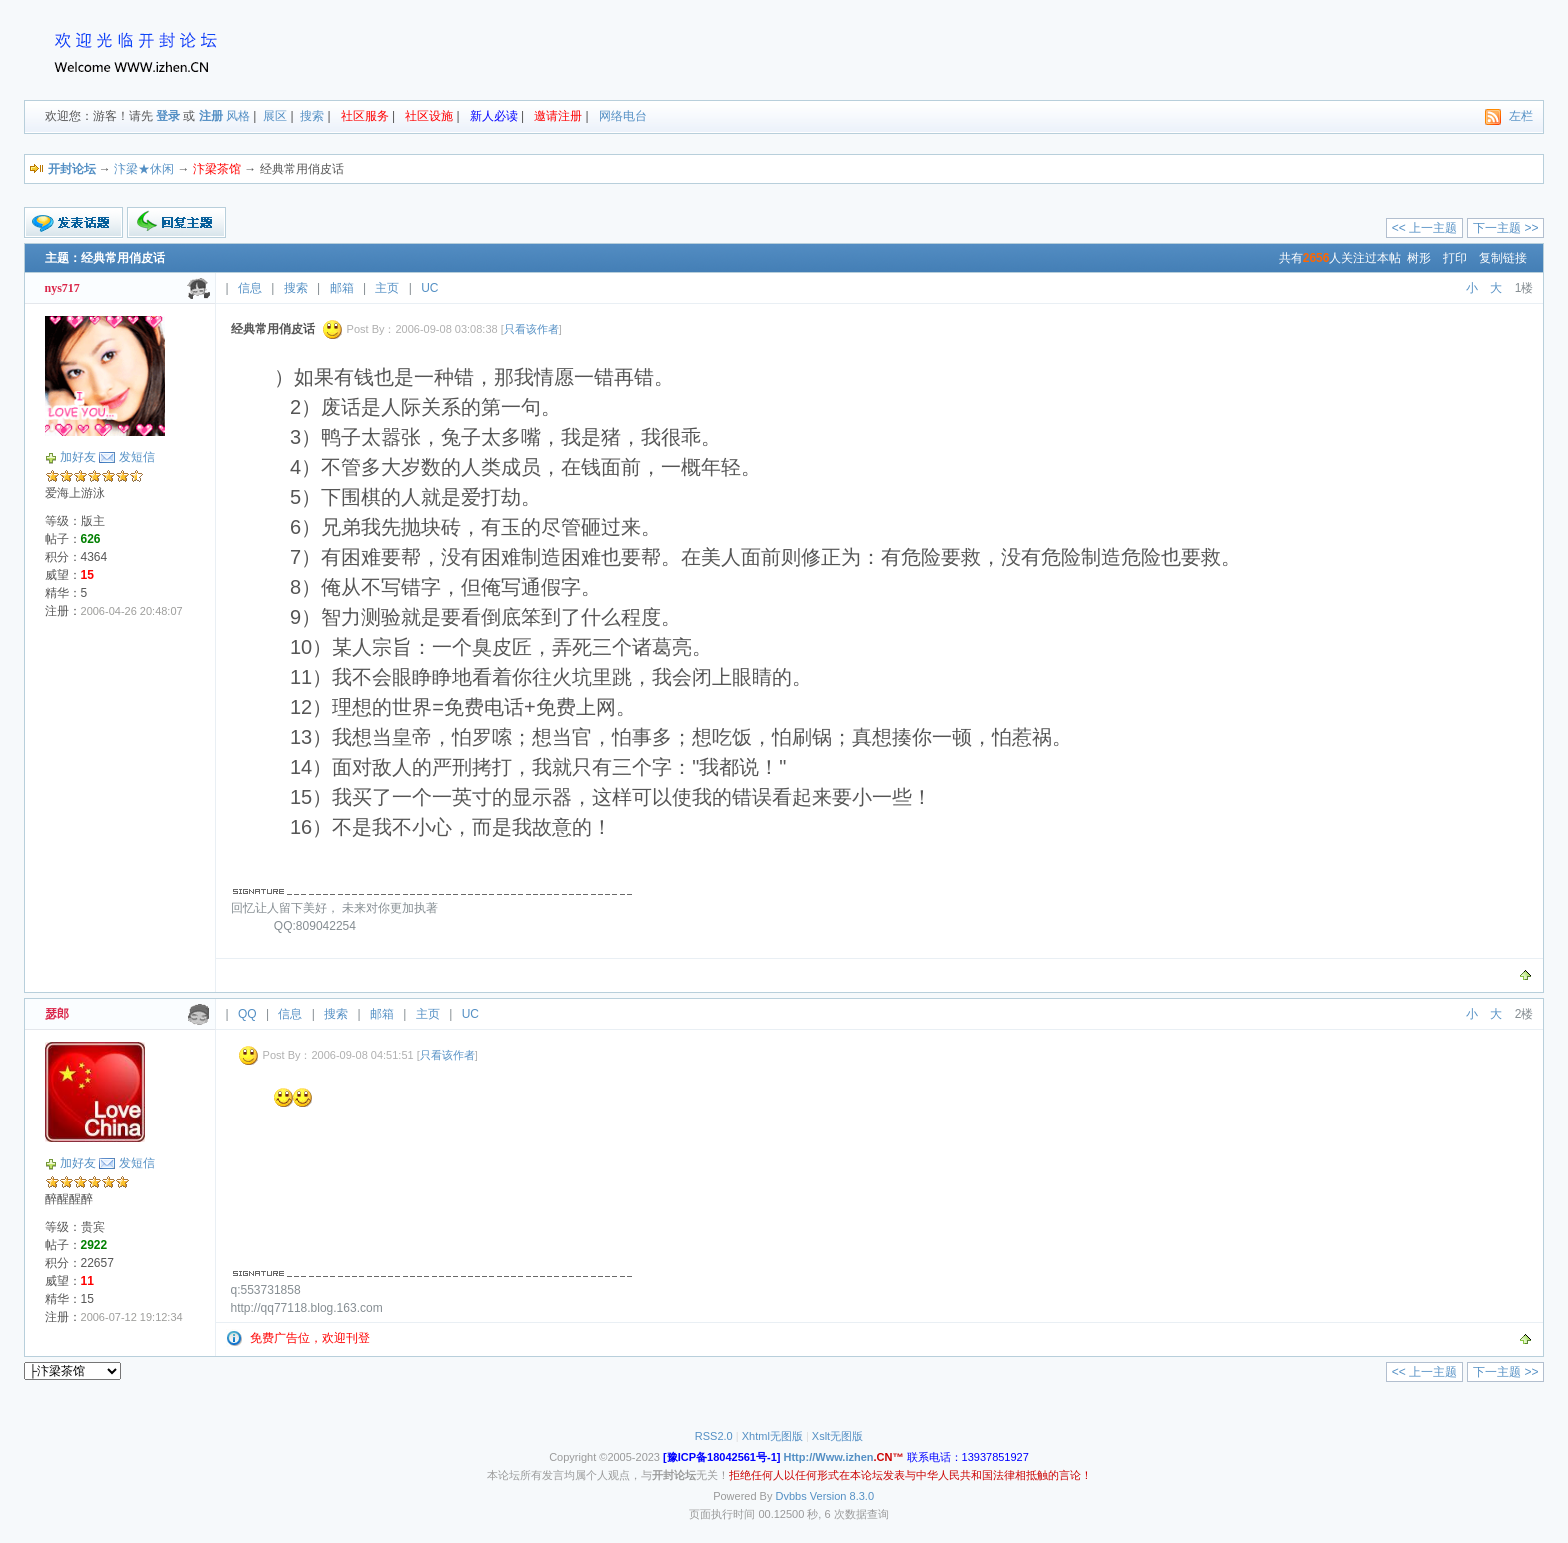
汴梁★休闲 (144, 169)
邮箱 (342, 288)
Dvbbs (791, 1496)
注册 (211, 116)
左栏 (1521, 116)
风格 (238, 116)
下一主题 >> (1505, 228)
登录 (168, 116)
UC (429, 288)
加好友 (78, 457)
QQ (247, 1014)
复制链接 (1503, 258)
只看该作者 (531, 329)
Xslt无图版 (837, 1436)
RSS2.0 (714, 1436)
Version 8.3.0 (842, 1496)
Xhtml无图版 (772, 1436)
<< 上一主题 (1424, 228)
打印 (1455, 258)
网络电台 (623, 116)
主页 (387, 288)
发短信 (137, 457)
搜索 (312, 116)
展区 (275, 116)
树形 (1419, 258)
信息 (250, 288)
